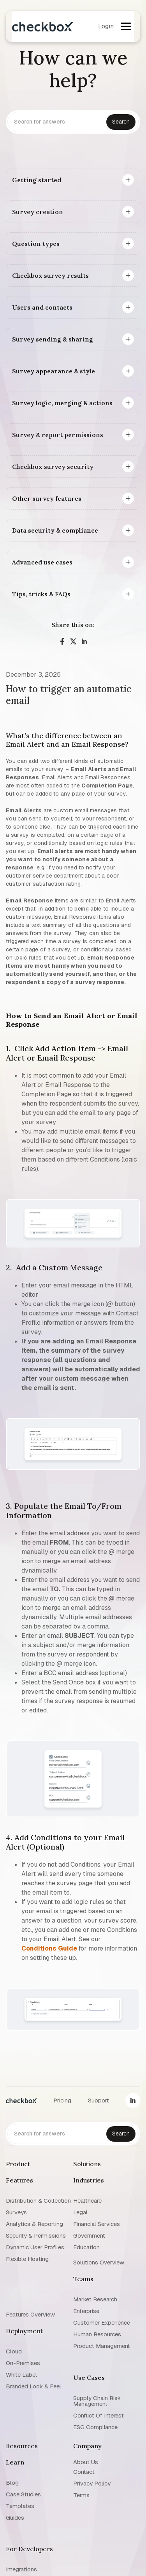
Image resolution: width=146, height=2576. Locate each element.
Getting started (36, 180)
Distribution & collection (38, 2200)
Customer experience (101, 2322)
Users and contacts (42, 307)
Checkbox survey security (52, 466)
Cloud (14, 2351)
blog (12, 2482)
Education (86, 2247)
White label (21, 2374)
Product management (101, 2346)
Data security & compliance (55, 530)
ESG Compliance (95, 2427)
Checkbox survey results (50, 275)
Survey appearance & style (53, 371)
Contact (84, 2472)
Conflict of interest (98, 2415)
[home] (42, 26)
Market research (95, 2299)
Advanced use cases (42, 562)
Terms (81, 2495)
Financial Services (96, 2224)
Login (106, 26)
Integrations (21, 2569)
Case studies (23, 2494)
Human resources (97, 2334)
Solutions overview (98, 2262)
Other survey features (46, 498)
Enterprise (86, 2311)
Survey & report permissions (57, 435)
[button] (126, 26)
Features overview (30, 2314)
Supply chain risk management (97, 2401)
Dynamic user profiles (35, 2247)
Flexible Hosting (27, 2259)
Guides (15, 2517)
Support (98, 2100)
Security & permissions (36, 2235)
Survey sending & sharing (52, 339)
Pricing (62, 2100)
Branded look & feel (33, 2386)
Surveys (16, 2212)
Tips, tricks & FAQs (41, 594)
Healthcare (87, 2200)
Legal (80, 2212)
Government (89, 2235)
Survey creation (37, 212)
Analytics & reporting (34, 2224)
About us (85, 2461)
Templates (20, 2506)
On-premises (23, 2363)
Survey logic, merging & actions (62, 403)
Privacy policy (92, 2483)
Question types (36, 243)
